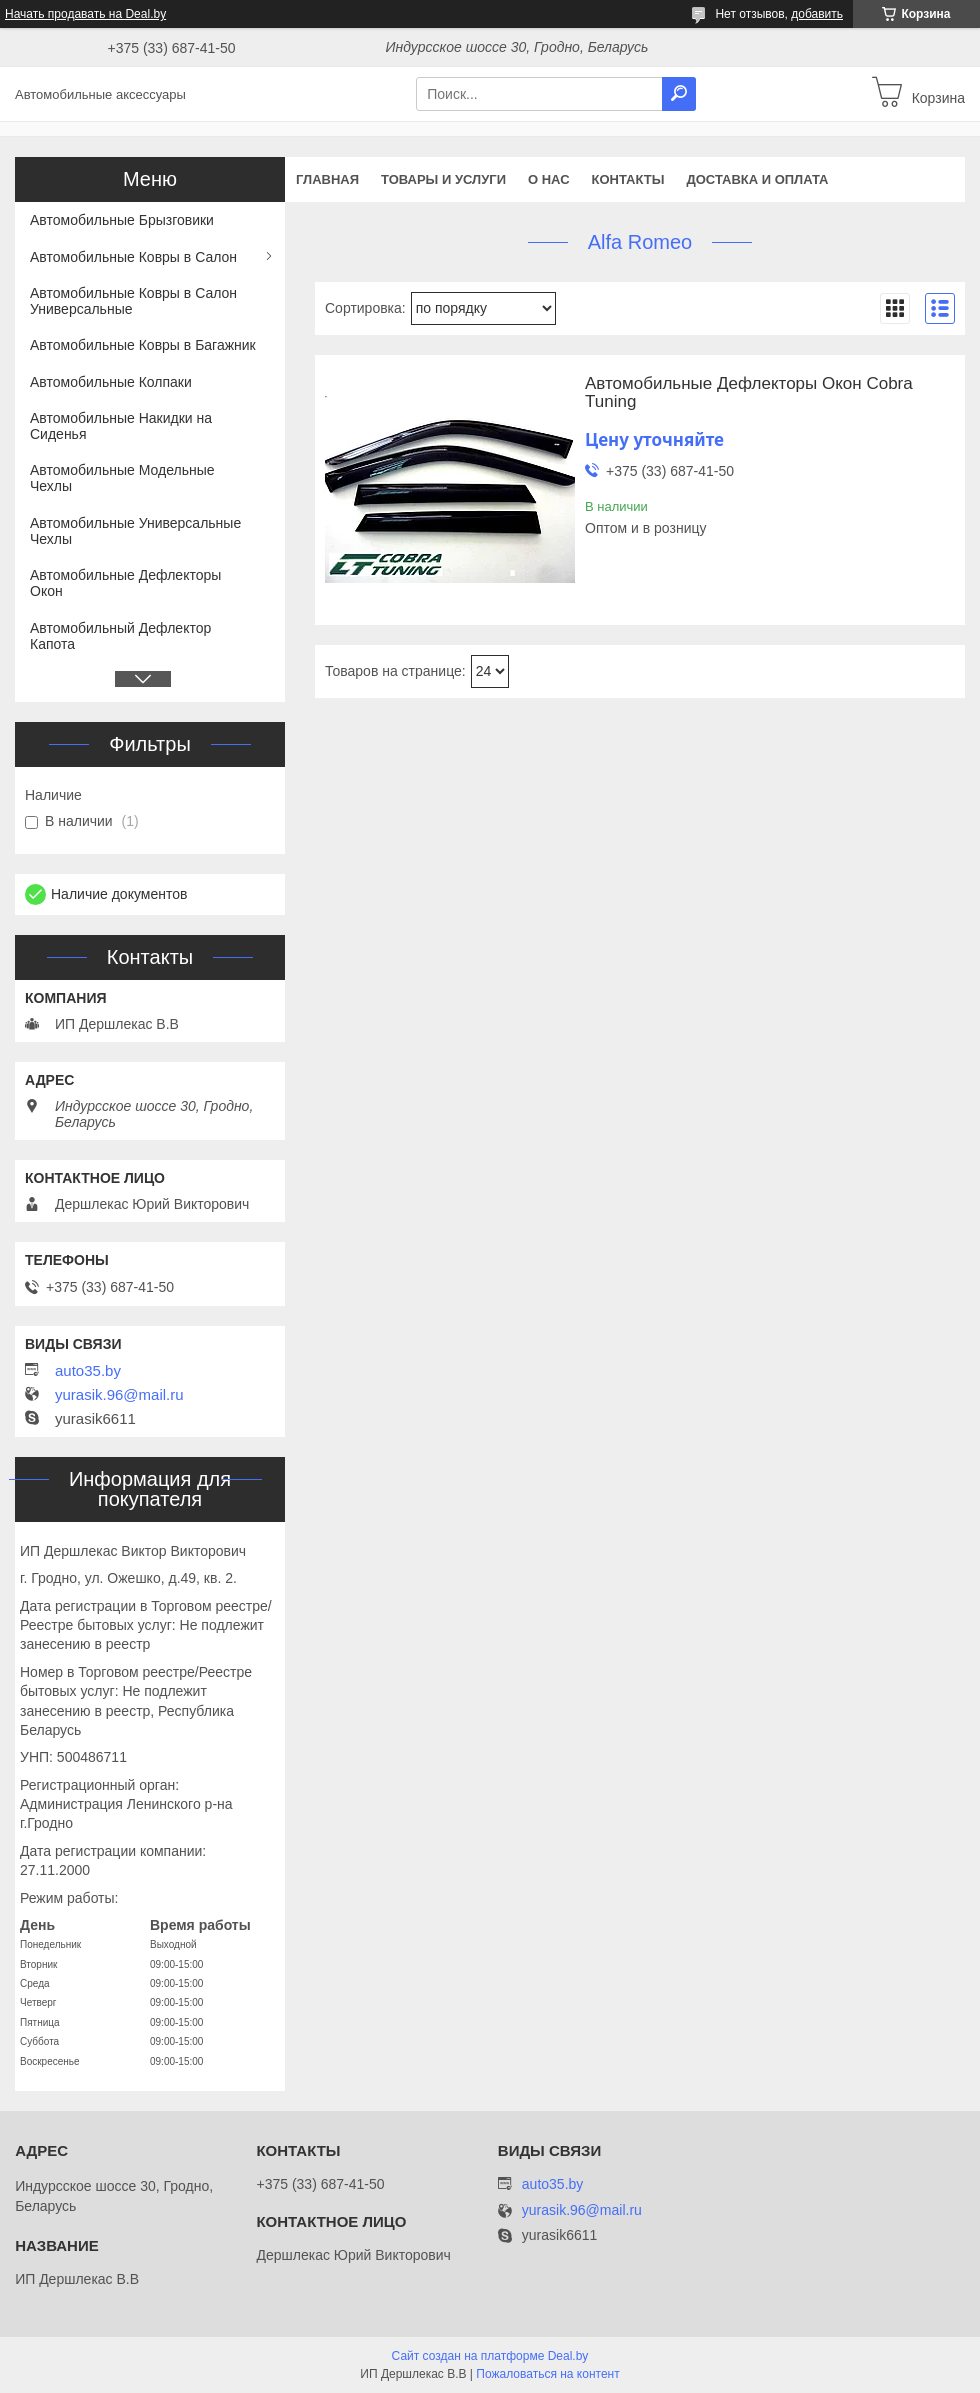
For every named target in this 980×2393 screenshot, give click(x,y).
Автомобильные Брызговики (122, 220)
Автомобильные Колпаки (111, 382)
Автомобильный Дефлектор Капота (120, 636)
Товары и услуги (443, 179)
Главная (327, 179)
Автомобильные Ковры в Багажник (143, 345)
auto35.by (88, 1371)
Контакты (628, 179)
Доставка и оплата (757, 179)
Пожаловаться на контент (547, 2374)
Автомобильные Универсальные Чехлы (135, 531)
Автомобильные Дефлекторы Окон (125, 583)
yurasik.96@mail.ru (119, 1395)
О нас (549, 179)
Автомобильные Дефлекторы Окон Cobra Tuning (749, 393)
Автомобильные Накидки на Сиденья (121, 426)
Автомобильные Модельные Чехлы (122, 478)
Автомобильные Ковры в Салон (133, 257)
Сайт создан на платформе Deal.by (490, 2356)
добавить (817, 14)
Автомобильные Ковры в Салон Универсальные (133, 301)
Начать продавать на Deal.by (85, 14)
